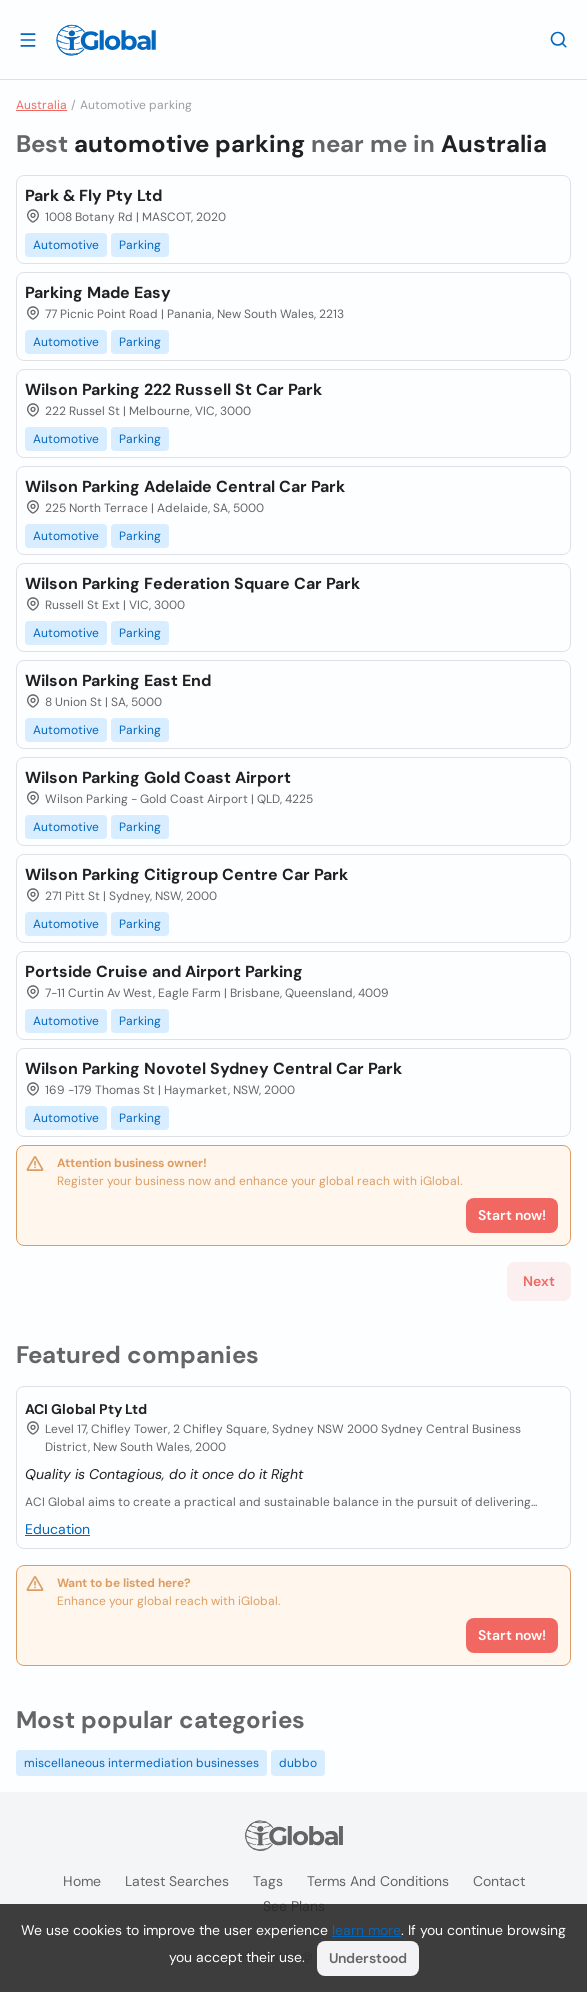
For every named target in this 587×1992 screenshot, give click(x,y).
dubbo (298, 1763)
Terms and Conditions (378, 1881)
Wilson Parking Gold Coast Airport (158, 777)
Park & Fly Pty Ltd (93, 195)
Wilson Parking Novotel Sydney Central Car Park (213, 1068)
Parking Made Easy (98, 292)
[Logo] (106, 40)
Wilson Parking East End (118, 680)
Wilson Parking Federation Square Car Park (192, 583)
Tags (268, 1881)
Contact (499, 1881)
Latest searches (177, 1881)
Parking (140, 245)
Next (539, 1281)
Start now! (512, 1635)
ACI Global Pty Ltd (86, 1409)
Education (57, 1529)
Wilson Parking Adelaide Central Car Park (185, 486)
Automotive (66, 245)
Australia (41, 105)
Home (82, 1881)
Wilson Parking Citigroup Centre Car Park (186, 874)
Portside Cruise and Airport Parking (164, 971)
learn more (366, 1930)
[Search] (559, 39)
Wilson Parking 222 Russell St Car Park (173, 389)
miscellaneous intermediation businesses (141, 1763)
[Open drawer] (28, 39)
